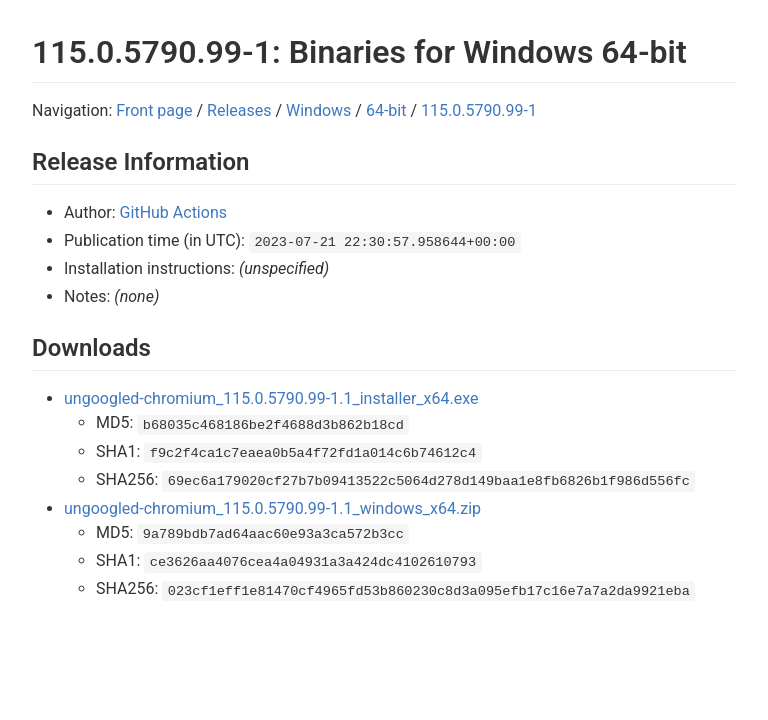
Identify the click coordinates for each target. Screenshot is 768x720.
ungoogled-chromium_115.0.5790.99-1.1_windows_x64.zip (272, 508)
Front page (154, 110)
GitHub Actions (173, 212)
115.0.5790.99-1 (479, 110)
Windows (318, 110)
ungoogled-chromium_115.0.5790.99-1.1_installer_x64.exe (271, 398)
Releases (239, 110)
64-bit (386, 110)
